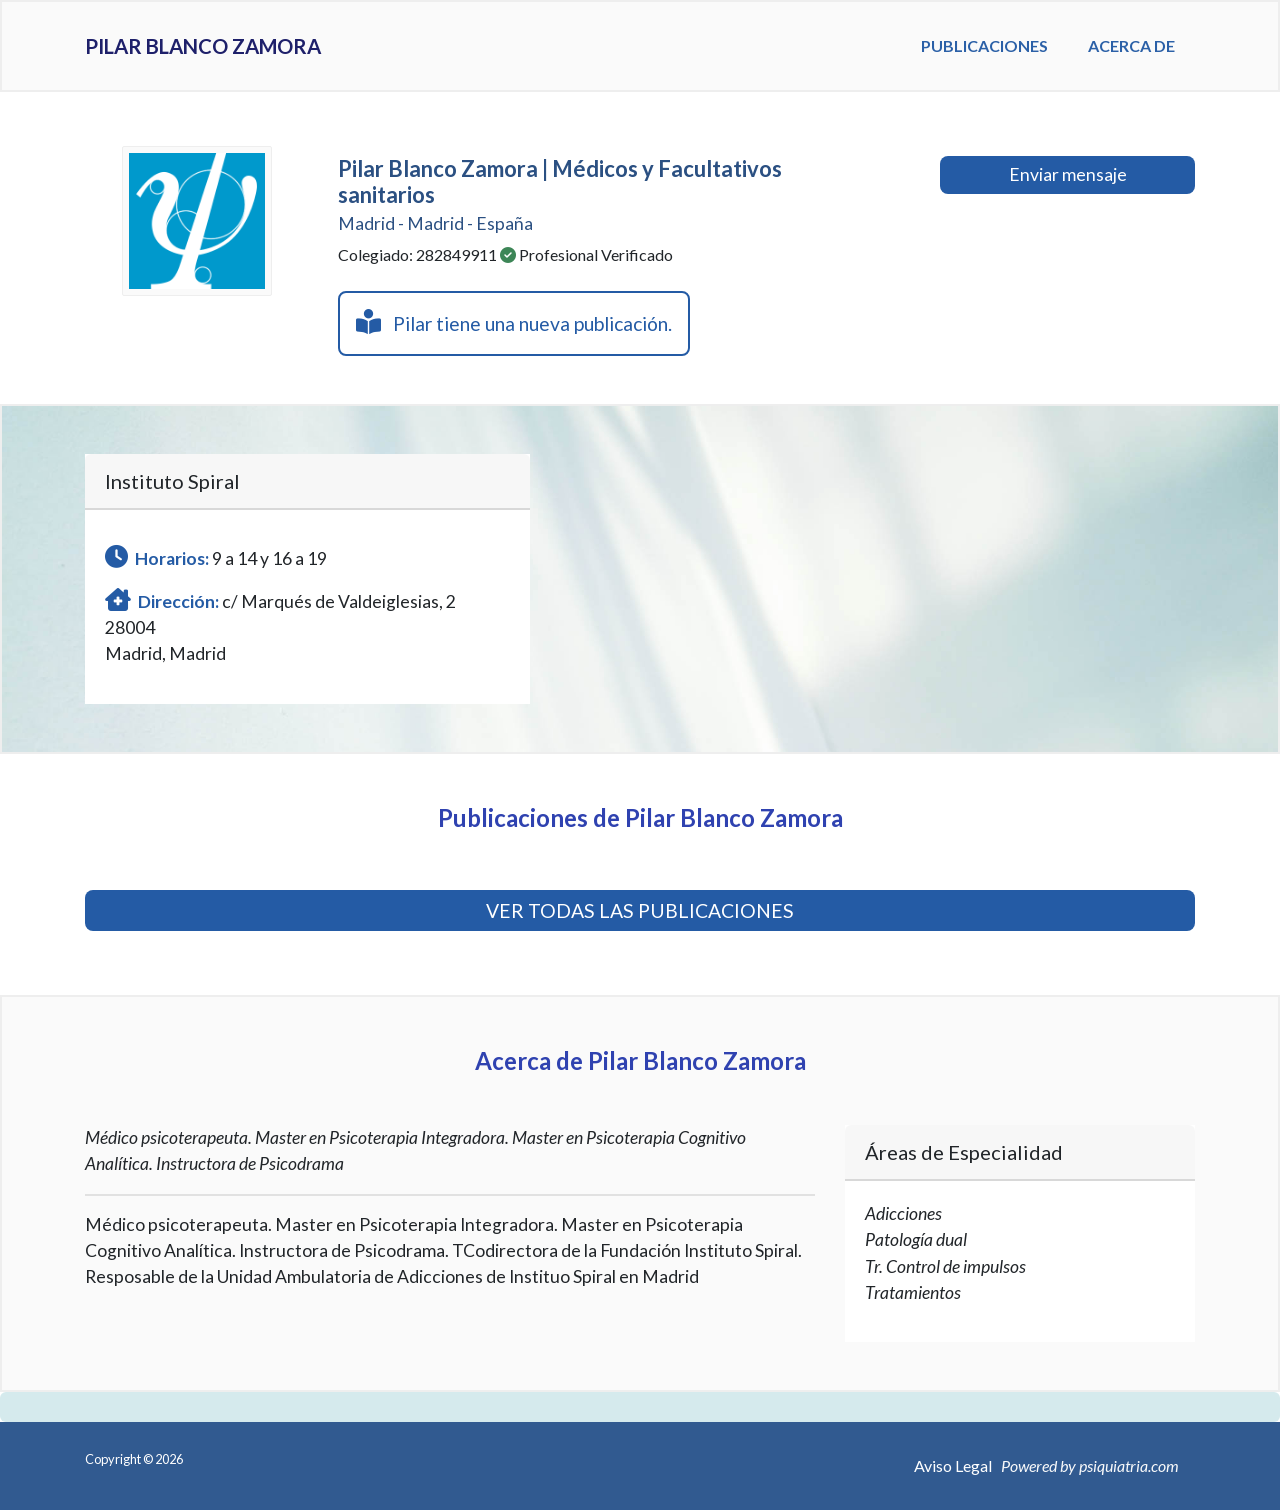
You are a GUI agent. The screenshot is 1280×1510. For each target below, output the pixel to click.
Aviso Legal (953, 1465)
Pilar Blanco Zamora (248, 46)
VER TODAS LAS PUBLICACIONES (640, 910)
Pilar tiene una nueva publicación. (514, 322)
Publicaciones (984, 45)
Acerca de (1131, 45)
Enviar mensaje (1068, 174)
